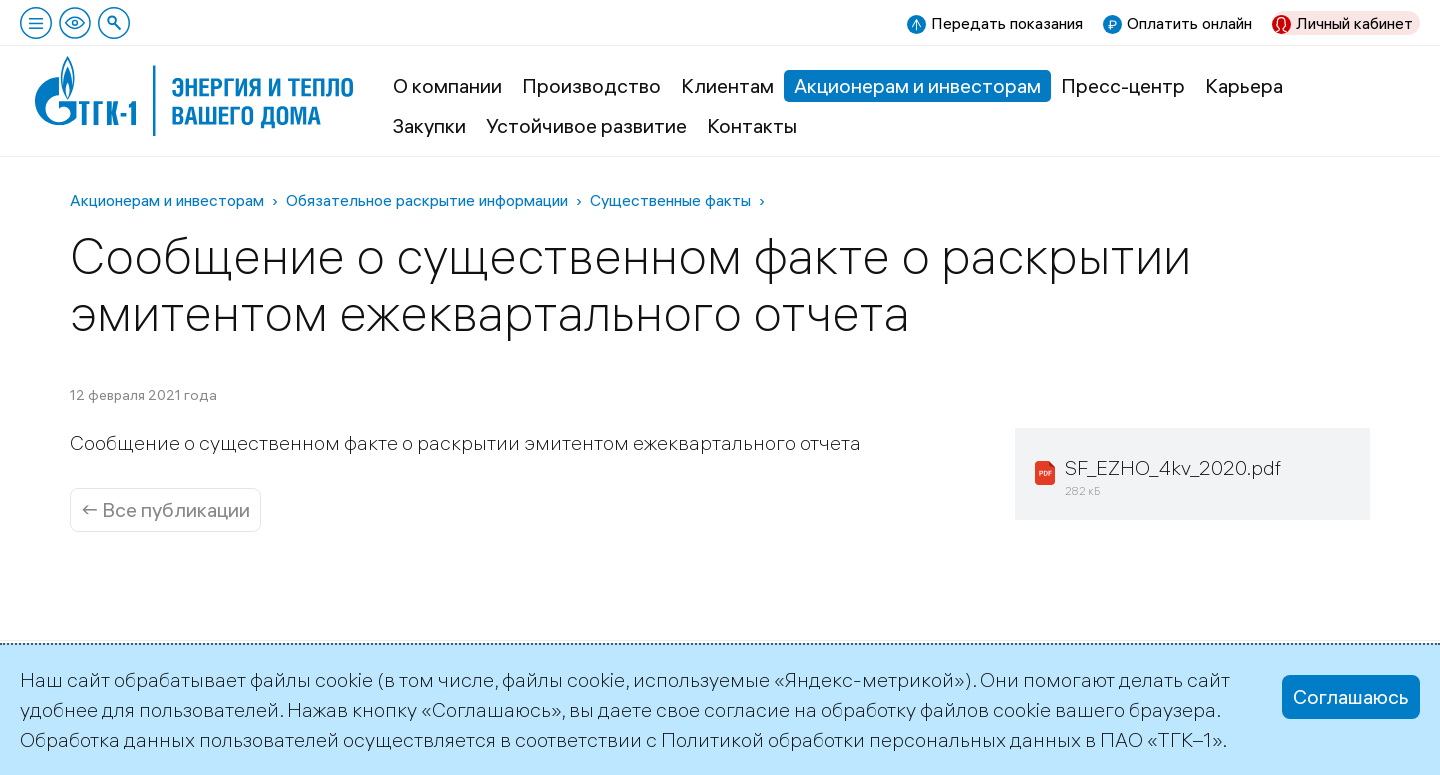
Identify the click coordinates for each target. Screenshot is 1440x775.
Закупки (429, 125)
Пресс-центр (1123, 85)
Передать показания (1007, 23)
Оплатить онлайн (1189, 23)
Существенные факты (670, 200)
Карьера (1244, 85)
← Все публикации (165, 509)
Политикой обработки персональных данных (871, 739)
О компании (447, 85)
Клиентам (727, 85)
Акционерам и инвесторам (917, 85)
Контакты (752, 125)
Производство (591, 85)
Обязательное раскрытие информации (427, 200)
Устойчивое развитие (586, 125)
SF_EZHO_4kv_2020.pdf (1173, 467)
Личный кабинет (1354, 23)
